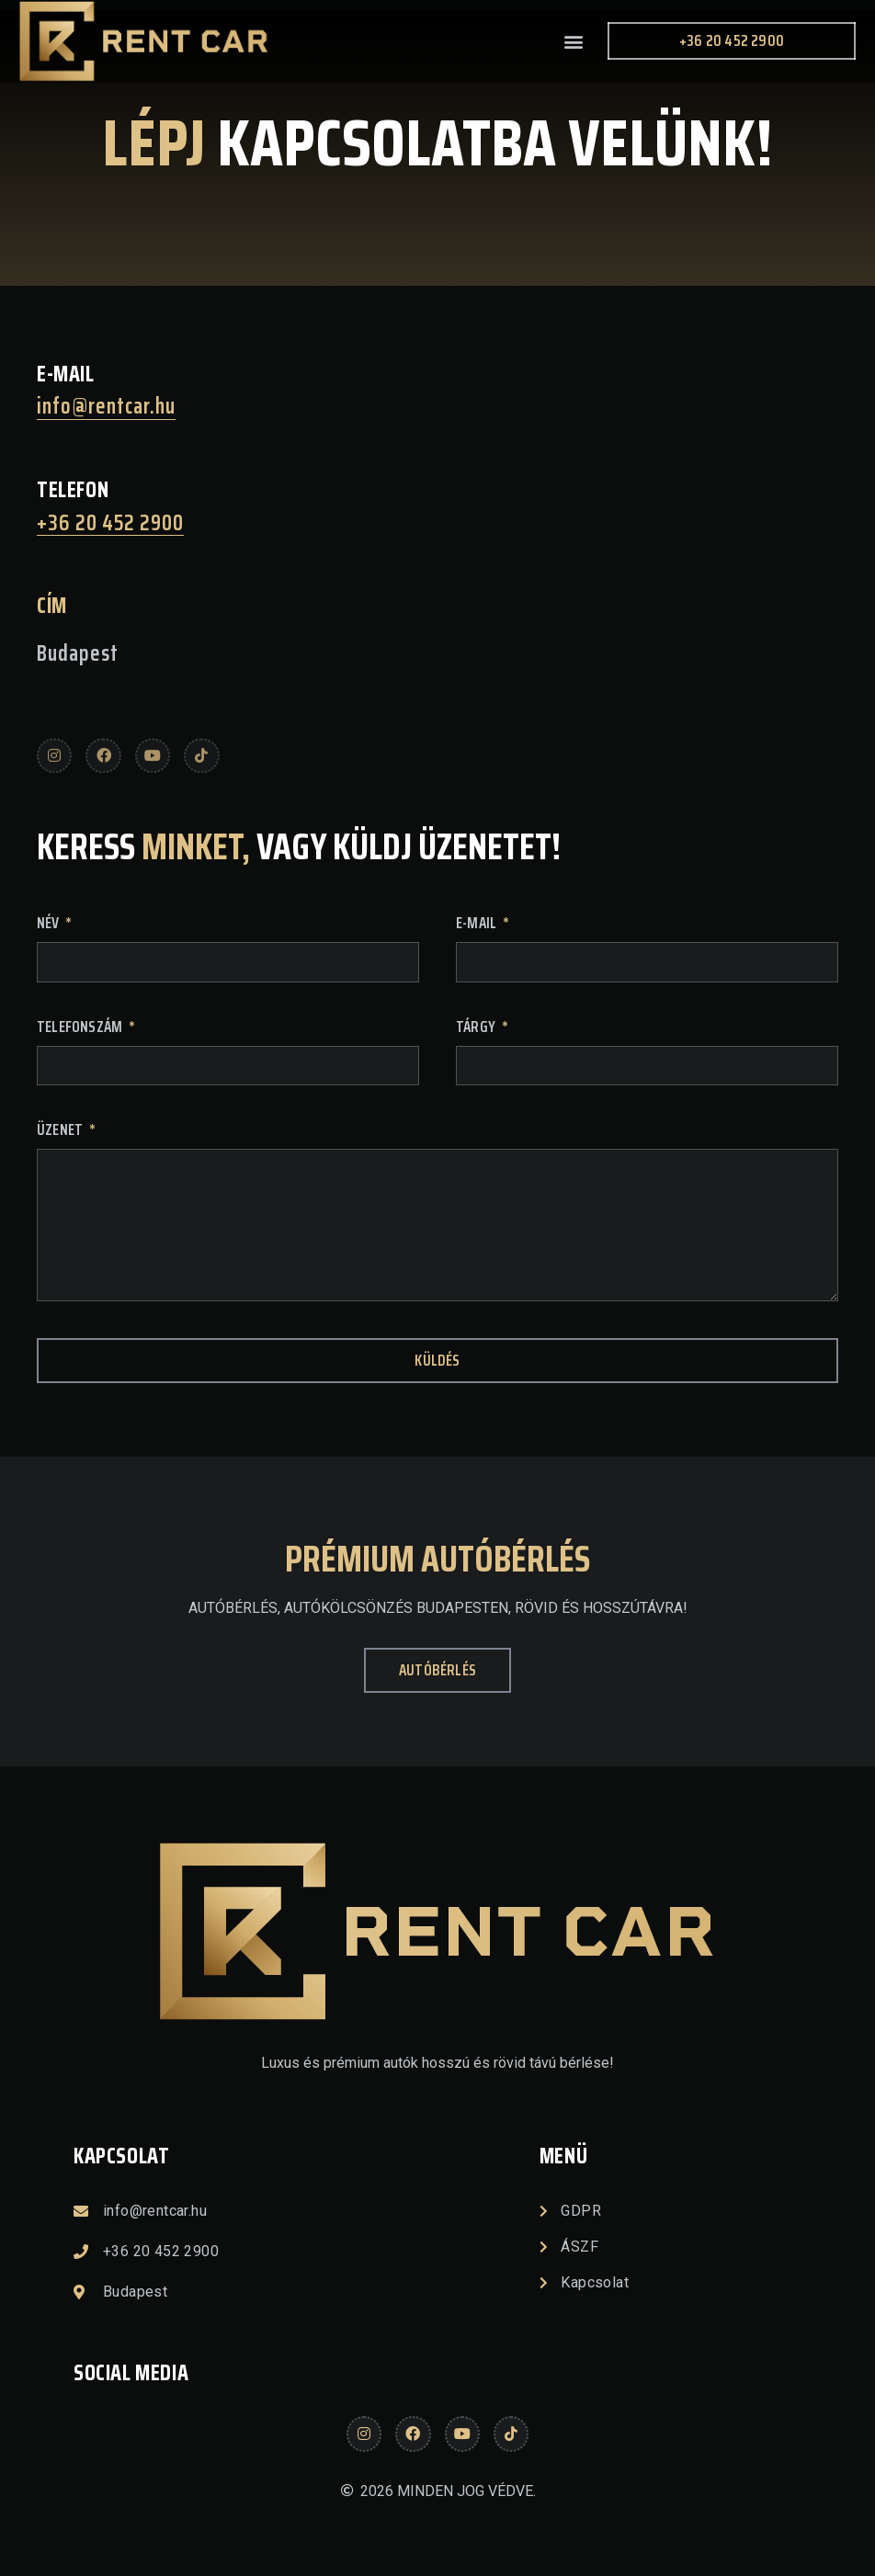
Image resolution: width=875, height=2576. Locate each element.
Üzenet (61, 1131)
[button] (573, 41)
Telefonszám (81, 1028)
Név (49, 925)
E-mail (477, 925)
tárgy (477, 1028)
